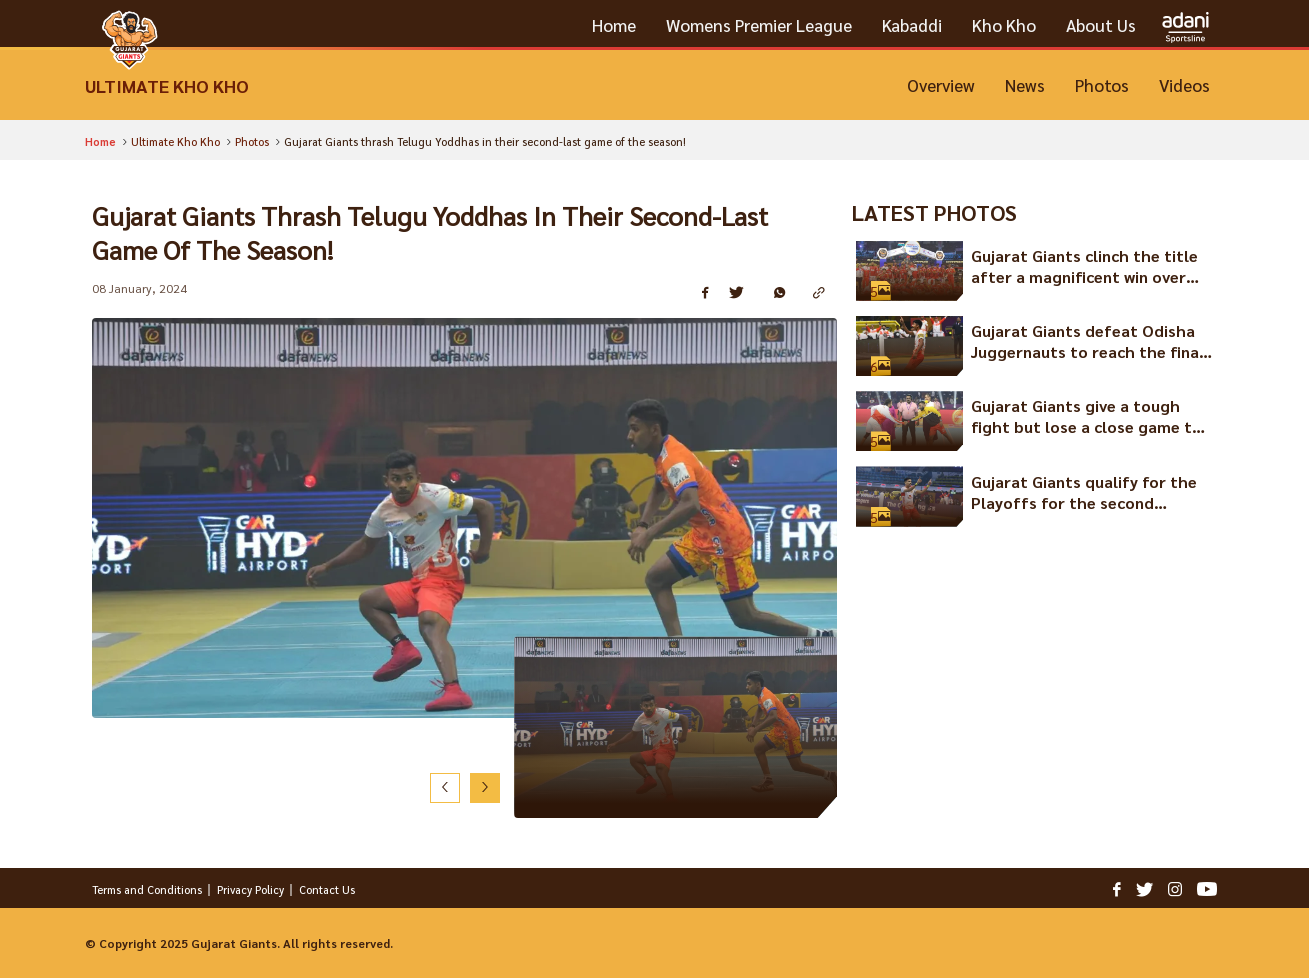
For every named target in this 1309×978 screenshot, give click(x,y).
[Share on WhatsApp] (786, 293)
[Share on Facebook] (708, 293)
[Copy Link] (825, 293)
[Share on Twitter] (744, 293)
